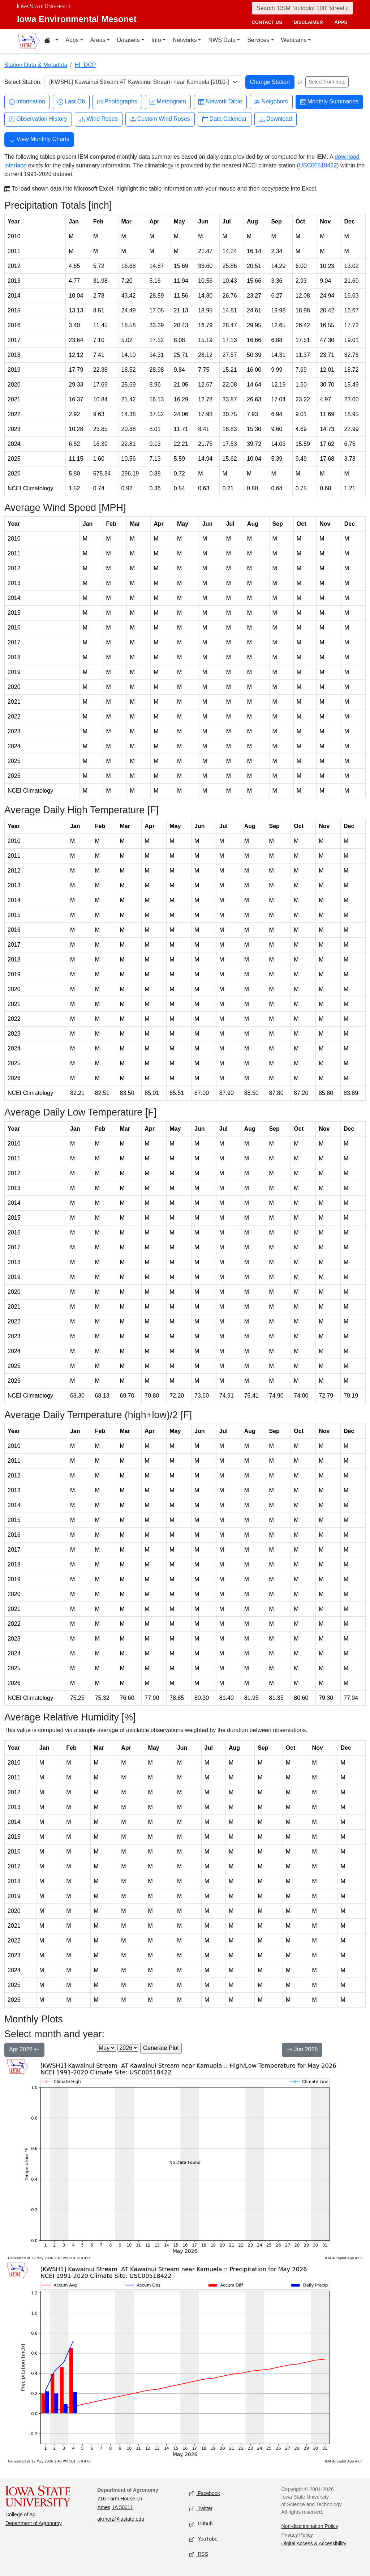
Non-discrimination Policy (309, 2526)
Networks (185, 40)
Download (275, 119)
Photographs (117, 102)
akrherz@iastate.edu (121, 2519)
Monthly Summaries (329, 102)
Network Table (220, 102)
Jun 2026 (302, 2050)
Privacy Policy (297, 2535)
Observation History (38, 119)
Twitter (200, 2509)
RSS (198, 2554)
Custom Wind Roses (160, 119)
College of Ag (20, 2514)
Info (156, 40)
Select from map (327, 82)
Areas (98, 40)
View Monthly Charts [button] (39, 140)
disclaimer (308, 22)
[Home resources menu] (51, 41)
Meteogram (168, 102)
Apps (71, 40)
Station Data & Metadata (35, 65)
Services (258, 40)
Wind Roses (98, 119)
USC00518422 (318, 165)
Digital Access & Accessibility (314, 2543)
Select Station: (23, 82)
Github (200, 2524)
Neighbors (271, 102)
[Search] (302, 8)
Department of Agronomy (33, 2523)
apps (341, 22)
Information (27, 102)
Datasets (128, 40)
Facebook (204, 2494)
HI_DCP (85, 65)
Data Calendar (224, 119)
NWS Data (222, 40)
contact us (266, 22)
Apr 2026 (24, 2050)
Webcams (294, 40)
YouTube (203, 2539)
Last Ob (71, 102)
